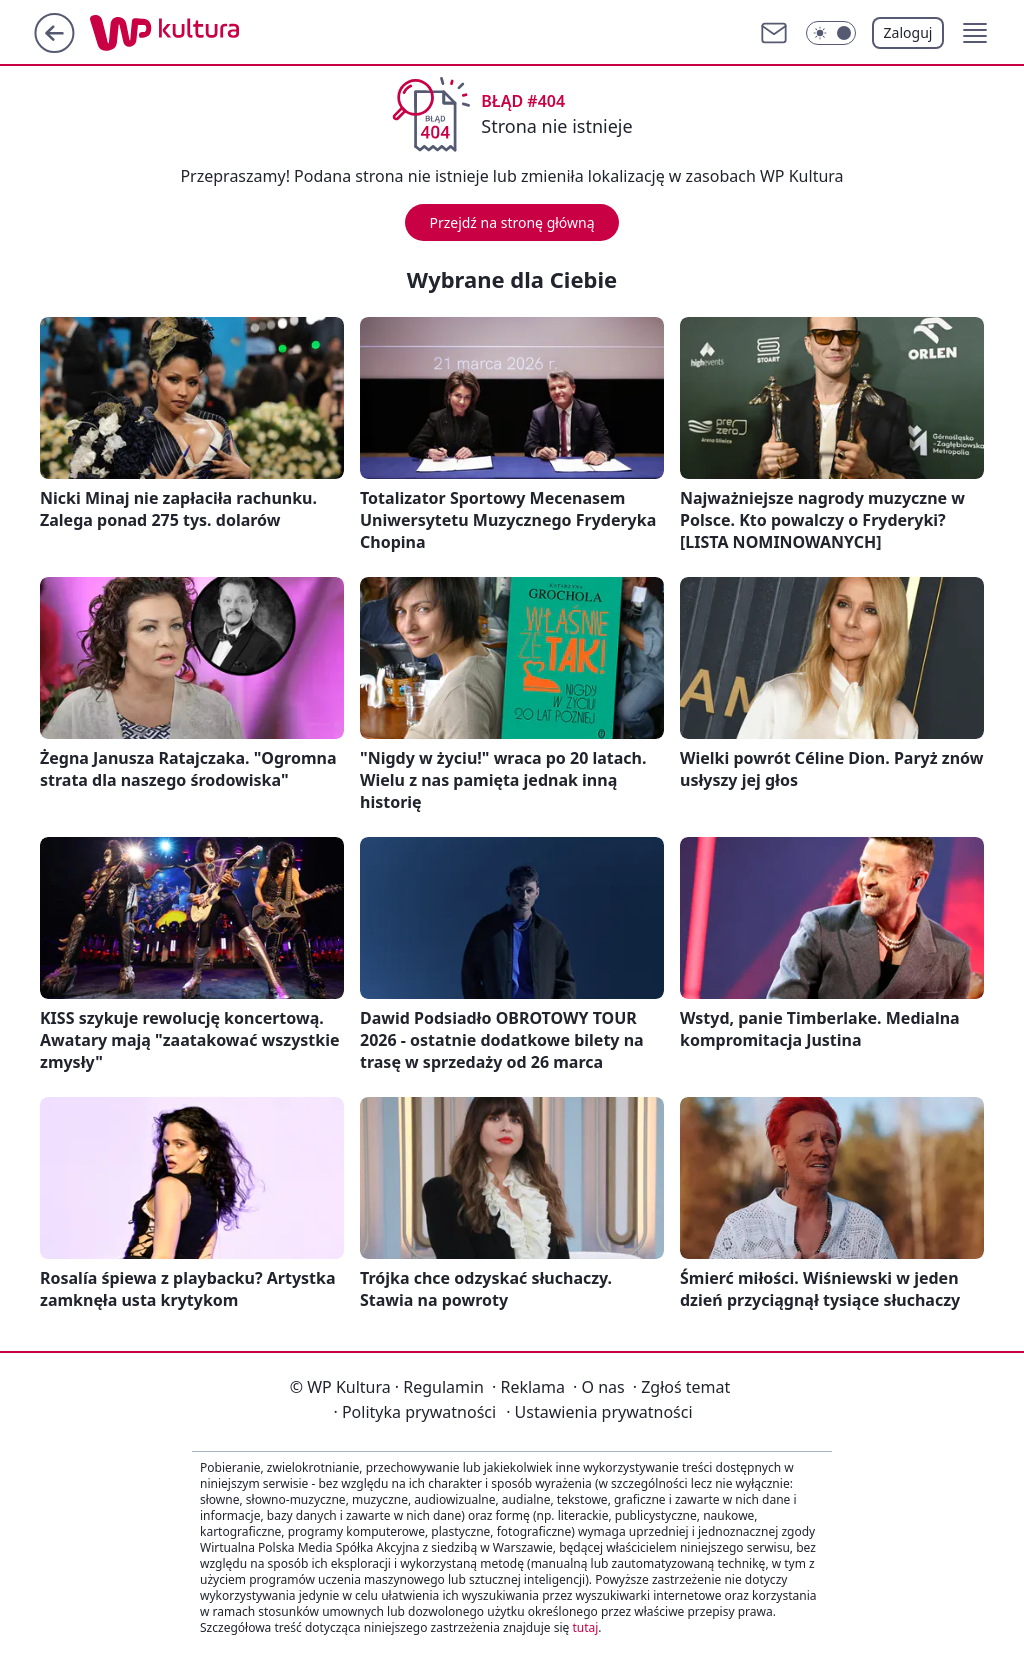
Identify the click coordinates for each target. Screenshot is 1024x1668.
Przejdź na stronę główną (511, 222)
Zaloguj (908, 32)
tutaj (585, 1627)
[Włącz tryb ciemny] (831, 33)
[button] (975, 33)
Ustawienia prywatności (599, 1412)
